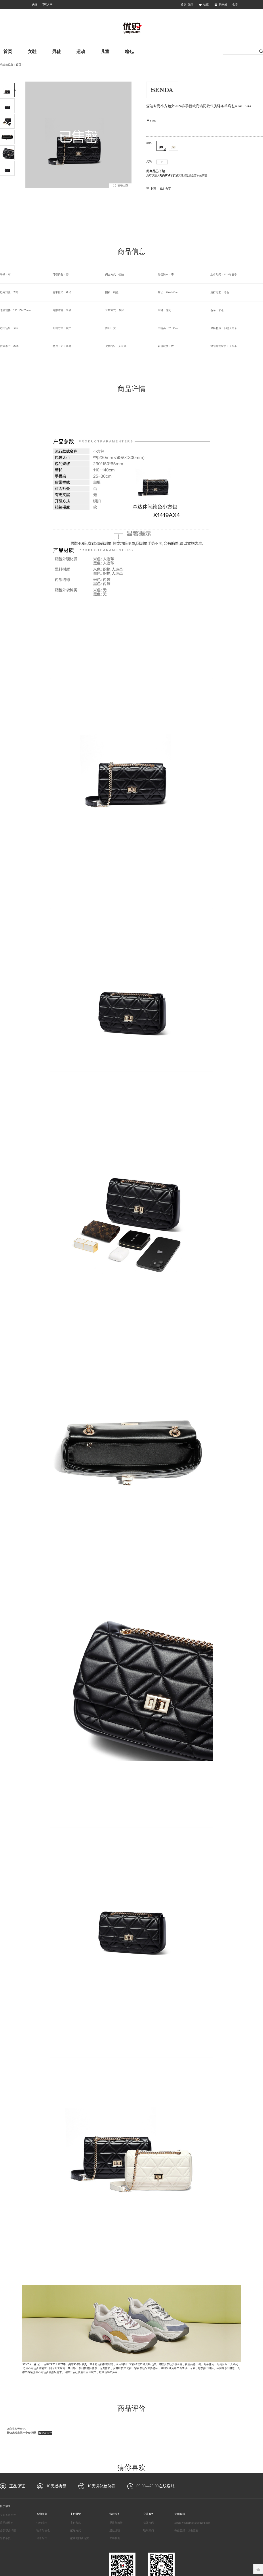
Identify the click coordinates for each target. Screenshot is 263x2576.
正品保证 (17, 2486)
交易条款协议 (8, 2515)
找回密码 (148, 2522)
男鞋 (56, 51)
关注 (34, 4)
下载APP (47, 4)
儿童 (105, 51)
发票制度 (114, 2538)
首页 (7, 51)
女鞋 (32, 51)
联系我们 (148, 2530)
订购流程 (41, 2522)
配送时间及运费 (79, 2538)
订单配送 (41, 2538)
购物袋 (221, 4)
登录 (183, 4)
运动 (80, 51)
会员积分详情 (8, 2530)
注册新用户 (6, 2522)
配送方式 (75, 2530)
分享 (168, 188)
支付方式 (75, 2522)
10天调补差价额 (101, 2486)
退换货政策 (116, 2522)
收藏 (151, 188)
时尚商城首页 (167, 175)
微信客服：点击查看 (186, 2530)
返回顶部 (258, 2569)
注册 (190, 4)
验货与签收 (43, 2530)
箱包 (129, 51)
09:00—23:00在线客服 (156, 2486)
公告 (235, 4)
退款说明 (114, 2530)
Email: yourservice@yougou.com (192, 2522)
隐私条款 (5, 2538)
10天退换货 (56, 2486)
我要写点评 (45, 2433)
